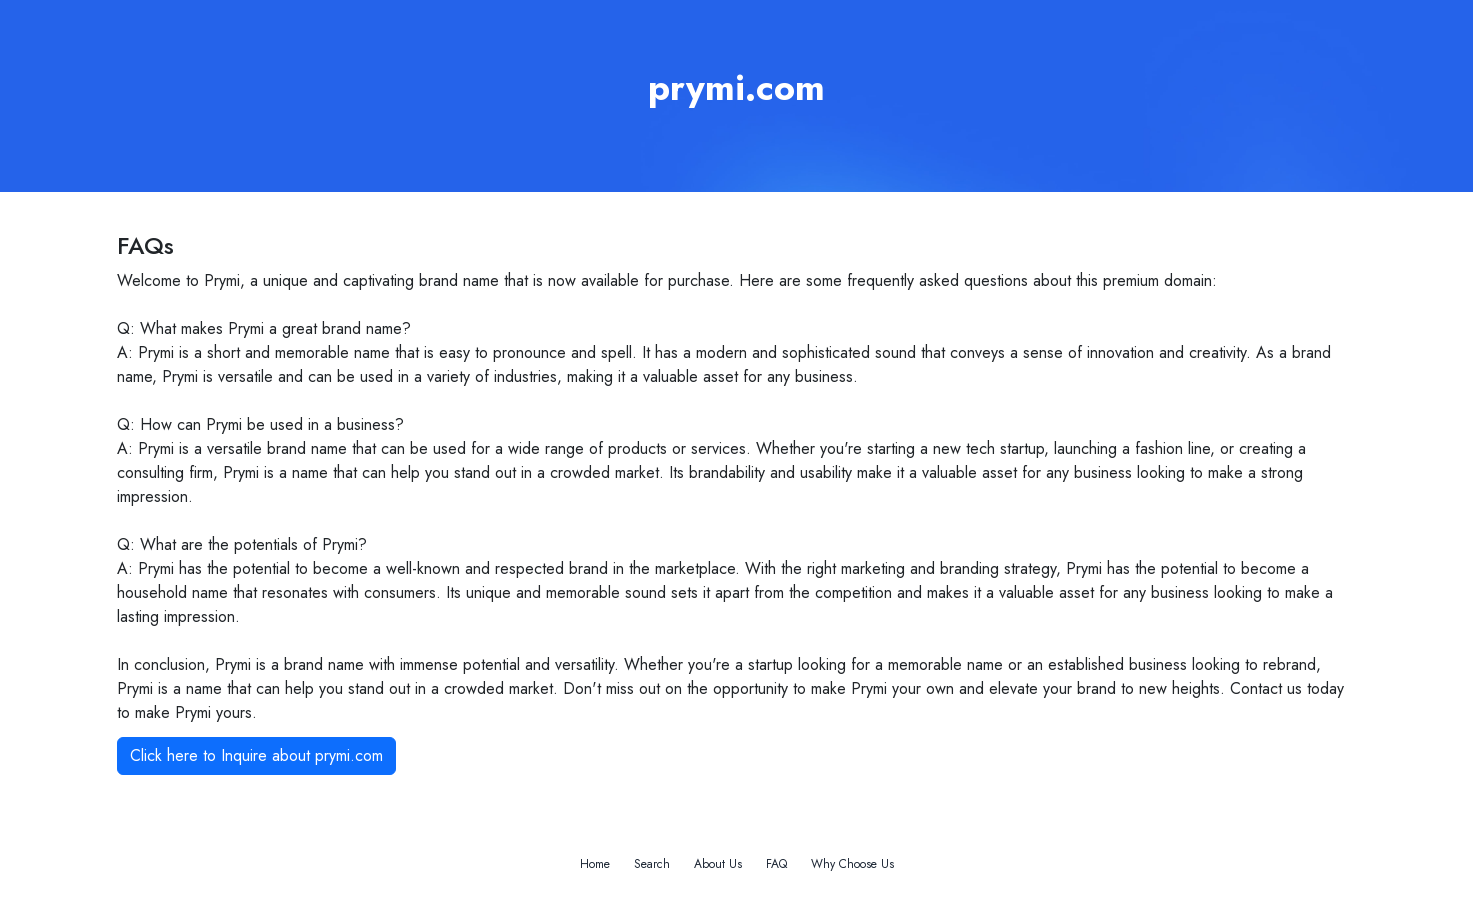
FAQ (776, 864)
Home (595, 864)
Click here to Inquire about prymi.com (256, 755)
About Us (718, 864)
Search (652, 864)
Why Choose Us (852, 864)
